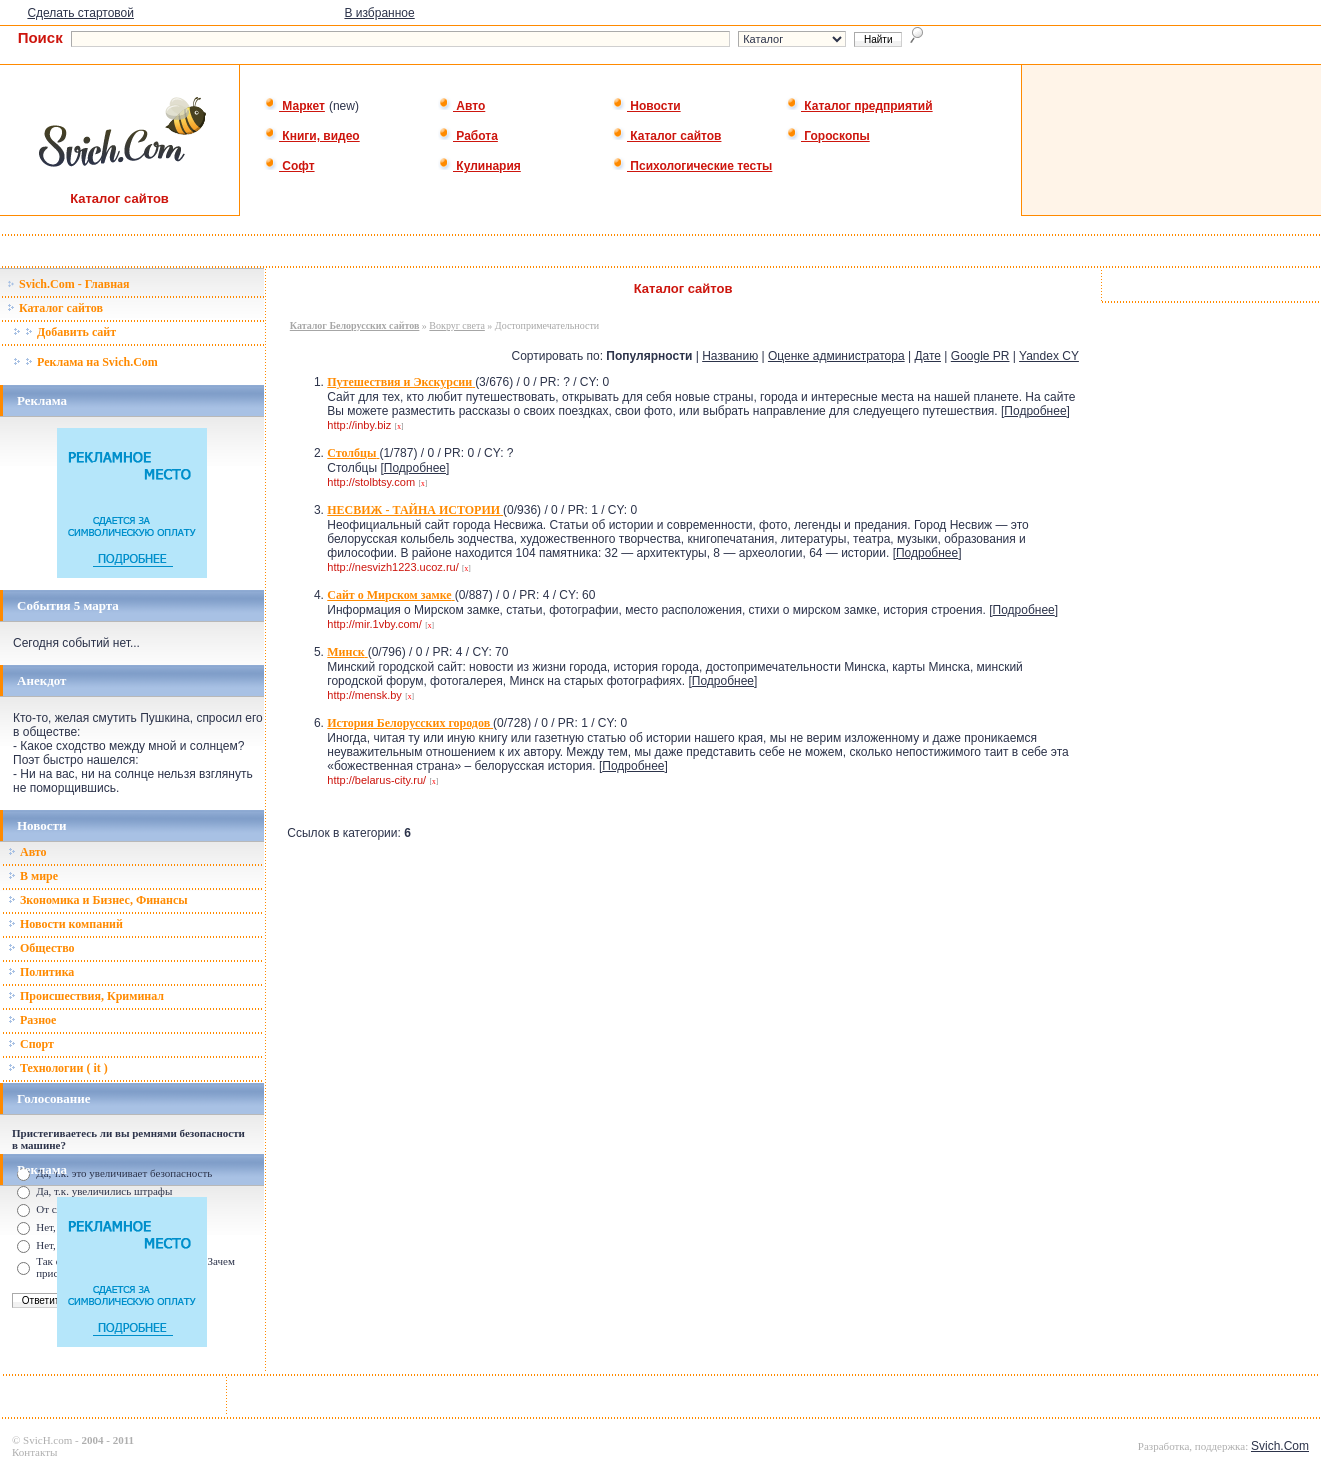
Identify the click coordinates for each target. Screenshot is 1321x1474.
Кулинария (479, 166)
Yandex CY (1049, 356)
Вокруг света (456, 325)
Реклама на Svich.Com (85, 362)
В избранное (379, 13)
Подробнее (1035, 411)
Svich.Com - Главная (68, 284)
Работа (468, 136)
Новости (646, 106)
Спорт (31, 1044)
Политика (41, 972)
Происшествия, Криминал (86, 996)
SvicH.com (47, 1440)
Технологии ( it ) (58, 1068)
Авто (461, 106)
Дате (927, 356)
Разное (32, 1020)
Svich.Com (1280, 1446)
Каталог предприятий (859, 106)
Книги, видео (312, 136)
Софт (289, 166)
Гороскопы (828, 136)
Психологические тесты (692, 166)
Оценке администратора (836, 356)
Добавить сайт (64, 332)
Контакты (34, 1452)
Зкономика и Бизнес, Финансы (98, 900)
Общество (41, 948)
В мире (33, 876)
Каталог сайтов (666, 136)
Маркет (294, 106)
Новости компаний (65, 924)
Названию (730, 356)
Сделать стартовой (80, 13)
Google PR (980, 356)
